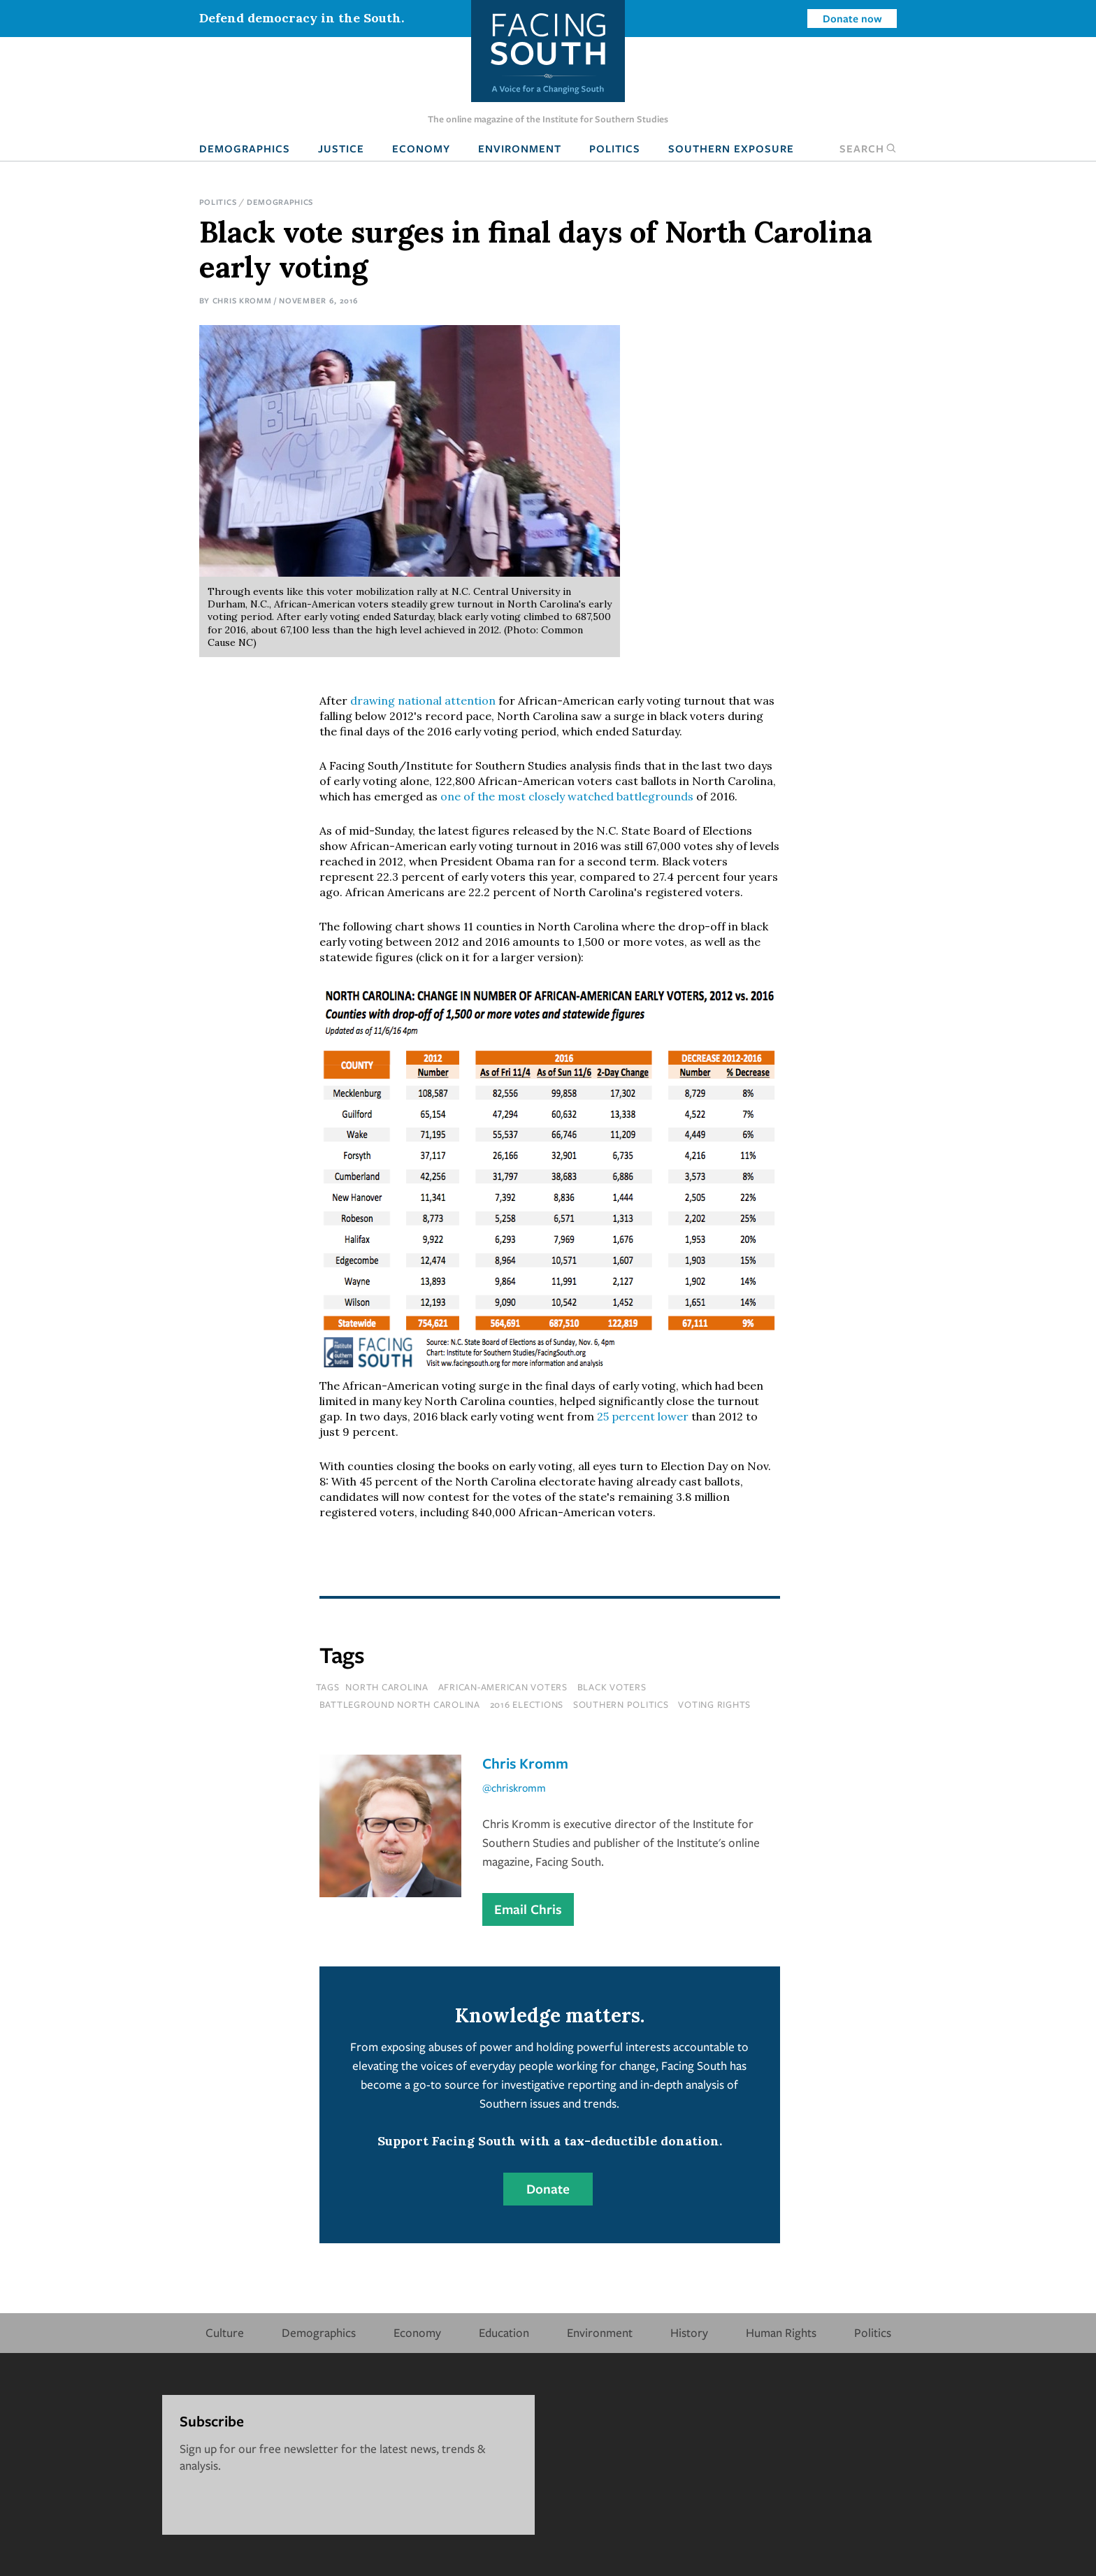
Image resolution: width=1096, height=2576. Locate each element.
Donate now (852, 18)
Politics (614, 148)
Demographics (244, 148)
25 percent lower (642, 1416)
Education (504, 2332)
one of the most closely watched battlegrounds (566, 796)
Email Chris (528, 1909)
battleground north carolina (399, 1704)
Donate (548, 2189)
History (689, 2332)
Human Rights (781, 2332)
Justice (341, 148)
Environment (519, 148)
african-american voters (503, 1687)
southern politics (621, 1704)
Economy (421, 148)
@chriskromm (514, 1787)
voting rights (714, 1704)
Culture (225, 2332)
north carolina (386, 1687)
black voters (612, 1687)
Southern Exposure (731, 148)
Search (868, 148)
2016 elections (527, 1704)
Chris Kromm (242, 300)
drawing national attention (423, 700)
